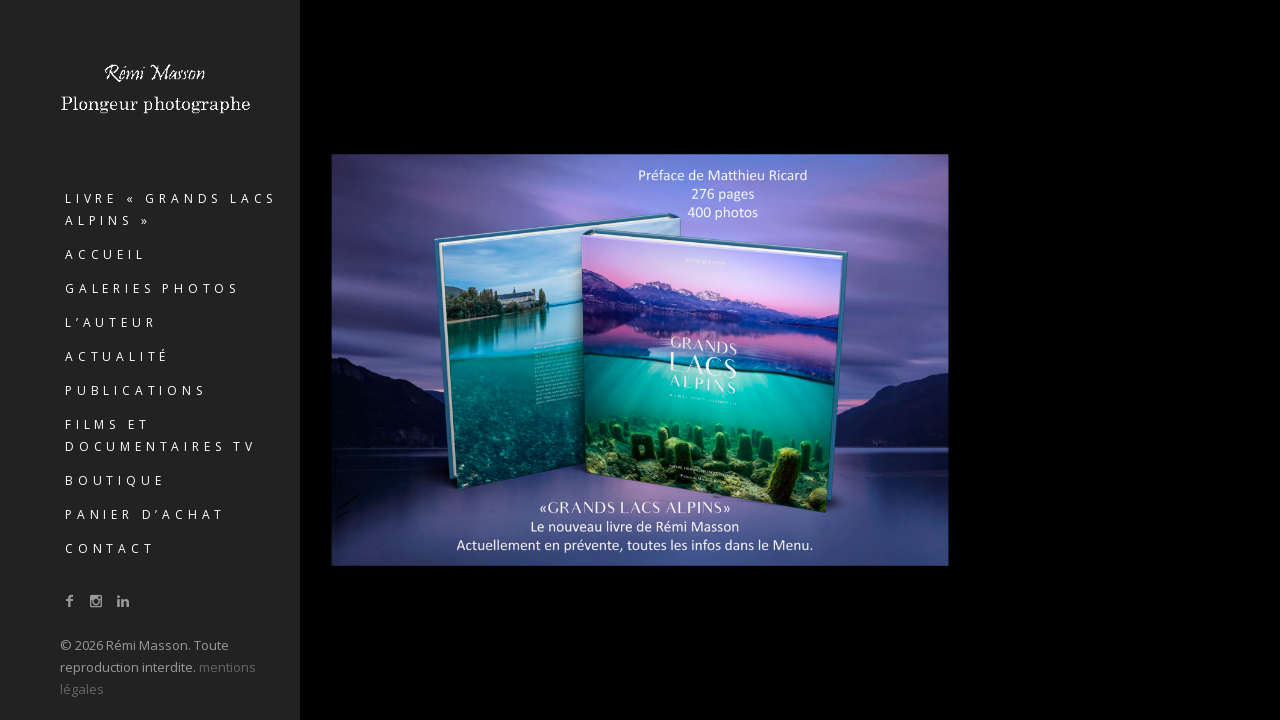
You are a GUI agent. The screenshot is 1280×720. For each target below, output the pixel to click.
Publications (136, 390)
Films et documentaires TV (161, 435)
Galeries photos (152, 288)
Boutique (115, 480)
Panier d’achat (145, 514)
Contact (110, 548)
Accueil (106, 254)
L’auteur (111, 322)
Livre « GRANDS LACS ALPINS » (171, 209)
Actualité (117, 356)
